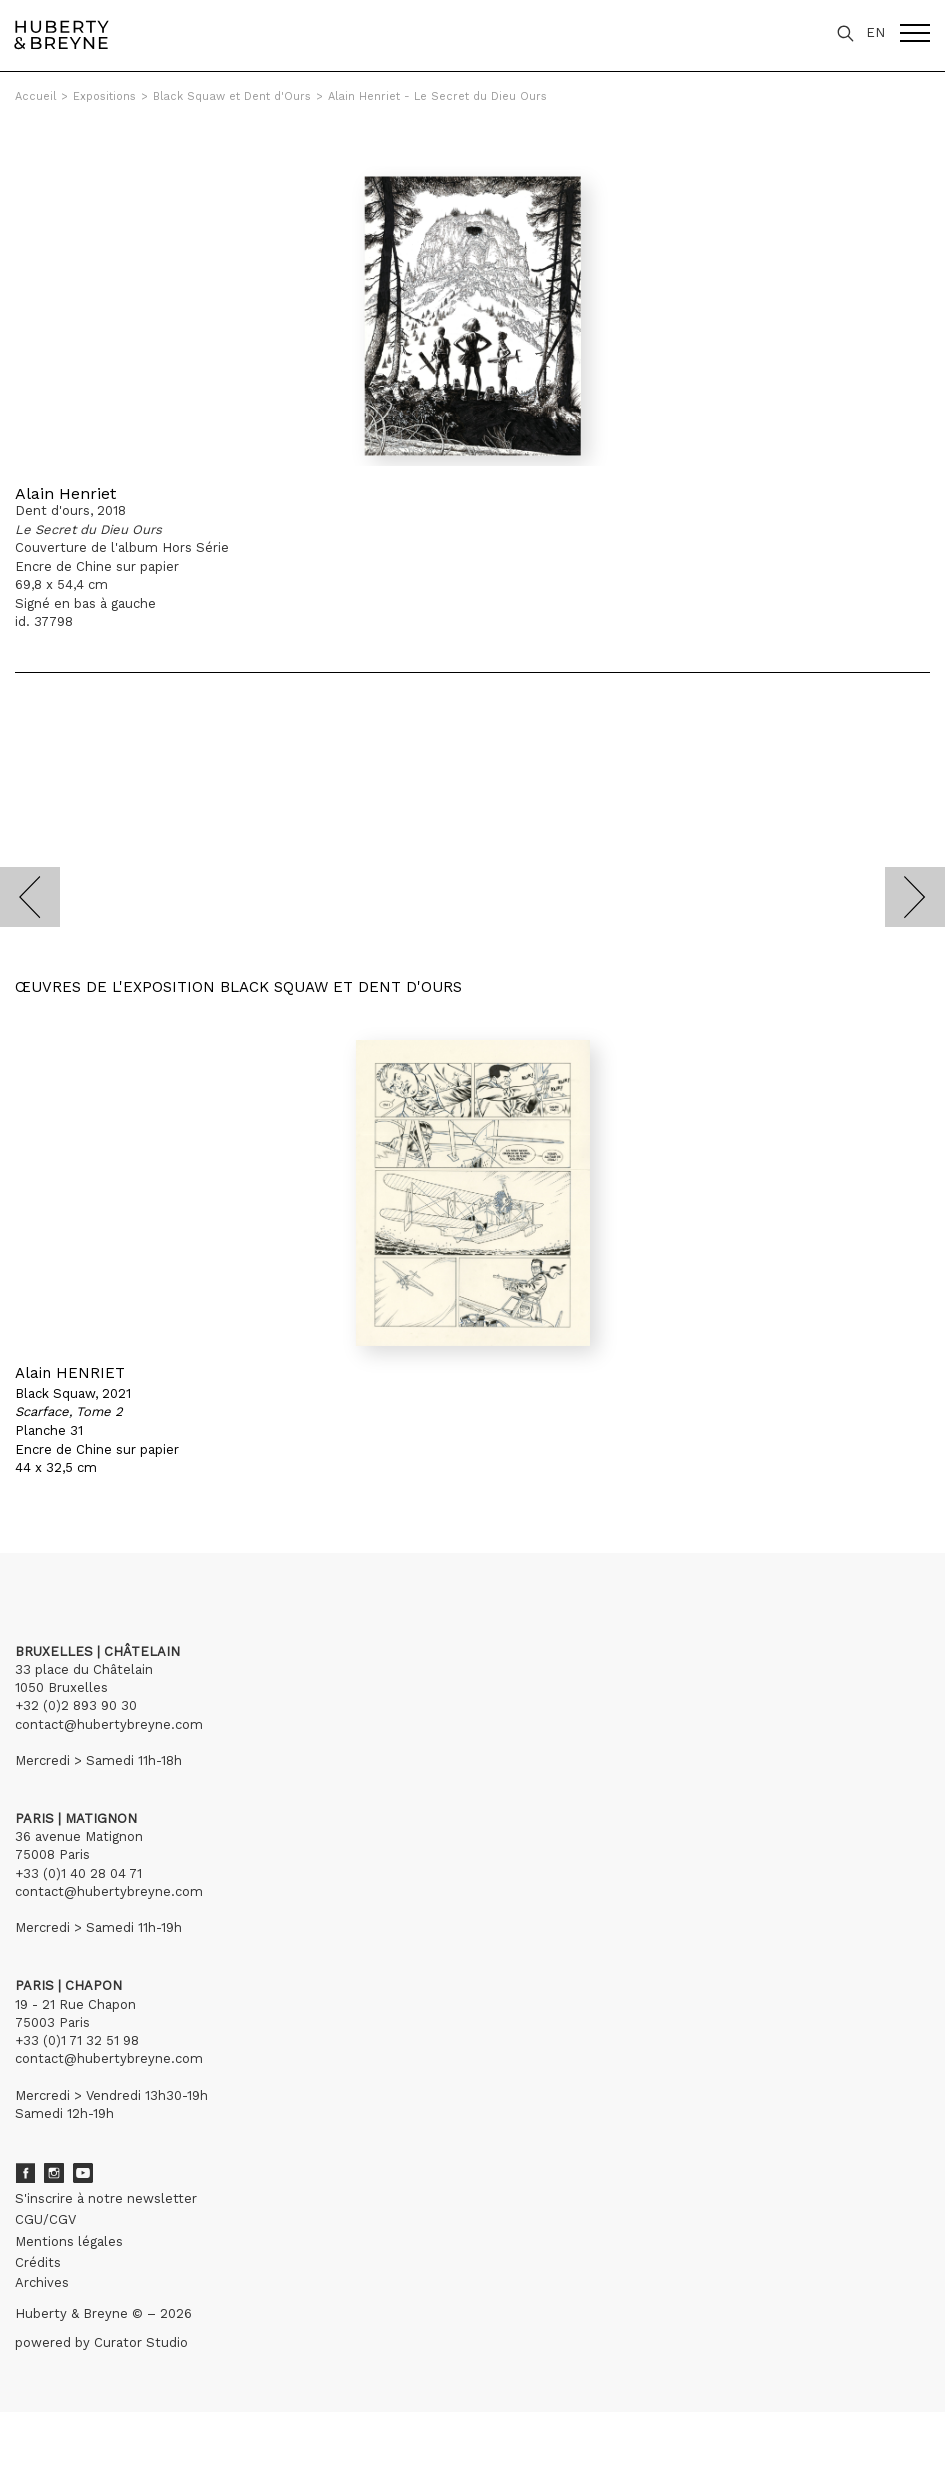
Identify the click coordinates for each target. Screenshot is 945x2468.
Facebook (25, 2173)
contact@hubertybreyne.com (109, 1724)
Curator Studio (141, 2342)
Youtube (83, 2173)
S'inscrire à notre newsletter (106, 2198)
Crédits (38, 2262)
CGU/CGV (45, 2219)
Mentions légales (69, 2241)
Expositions (104, 96)
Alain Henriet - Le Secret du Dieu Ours (437, 96)
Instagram (54, 2173)
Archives (42, 2282)
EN (875, 32)
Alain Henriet (65, 493)
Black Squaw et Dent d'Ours (232, 96)
